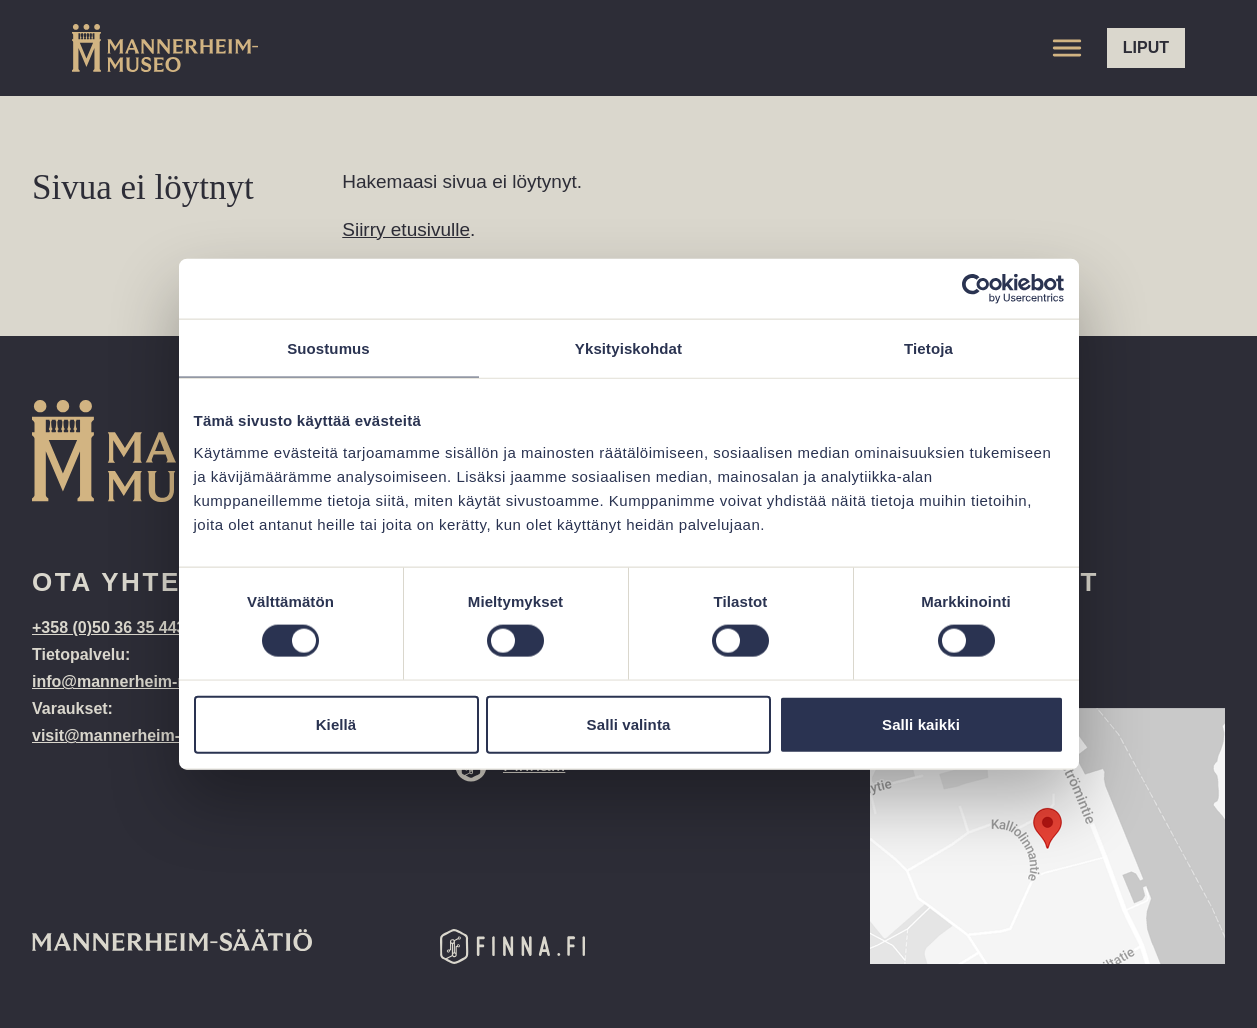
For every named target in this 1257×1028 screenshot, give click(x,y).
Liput (1146, 47)
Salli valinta (629, 723)
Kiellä (336, 723)
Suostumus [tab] (328, 348)
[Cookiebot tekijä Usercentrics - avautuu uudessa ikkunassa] (976, 289)
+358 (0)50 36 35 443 (111, 627)
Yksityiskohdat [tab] (628, 348)
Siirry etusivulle (406, 229)
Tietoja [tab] (928, 348)
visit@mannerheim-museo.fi (139, 735)
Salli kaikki (921, 723)
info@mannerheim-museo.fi (137, 681)
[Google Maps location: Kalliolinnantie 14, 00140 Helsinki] (1047, 836)
